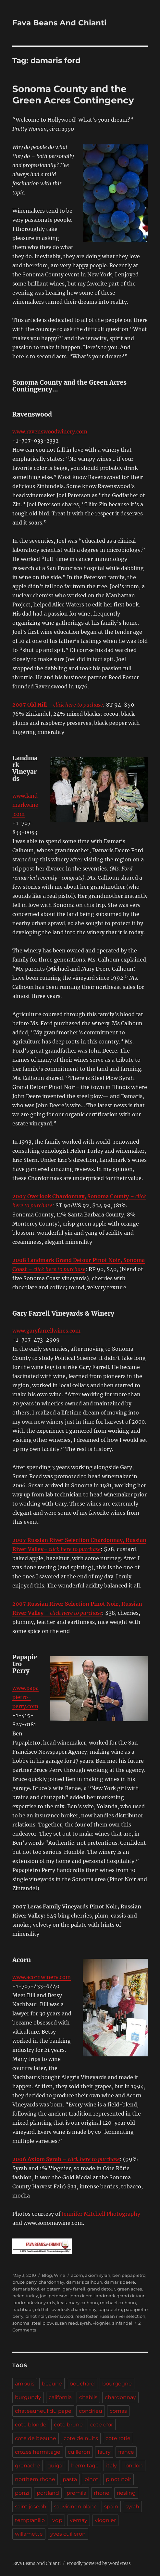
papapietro (110, 2309)
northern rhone (35, 2479)
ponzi (22, 2493)
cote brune (68, 2425)
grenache (27, 2466)
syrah (85, 2323)
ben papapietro (128, 2275)
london (133, 2466)
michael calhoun (118, 2302)
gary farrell (74, 2288)
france (126, 2452)
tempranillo (30, 2520)
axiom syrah (97, 2275)
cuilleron (79, 2452)
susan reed (66, 2323)
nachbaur (22, 2309)
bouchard (82, 2384)
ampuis (24, 2384)
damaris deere (119, 2282)
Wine (59, 2275)
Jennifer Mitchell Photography (101, 2214)
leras (62, 2302)
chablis (88, 2397)
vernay (78, 2520)
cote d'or (101, 2425)
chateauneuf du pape (43, 2411)
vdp (57, 2520)
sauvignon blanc (75, 2506)
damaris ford (25, 2288)
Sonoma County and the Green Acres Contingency (73, 94)
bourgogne (117, 2384)
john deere (80, 2295)
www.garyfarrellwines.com (46, 1330)
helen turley (25, 2295)
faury (104, 2452)
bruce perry (24, 2282)
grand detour (101, 2288)
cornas (118, 2411)
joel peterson (54, 2295)
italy (111, 2466)
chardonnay (51, 2282)
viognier (101, 2323)
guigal (55, 2466)
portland (48, 2493)
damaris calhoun (84, 2282)
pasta (70, 2479)
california (60, 2397)
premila (76, 2493)
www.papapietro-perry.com (25, 1697)
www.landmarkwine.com (25, 804)
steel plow (42, 2323)
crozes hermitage (37, 2452)
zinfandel (122, 2323)
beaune (52, 2384)
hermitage (85, 2466)
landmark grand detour (119, 2295)
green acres (129, 2288)
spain (111, 2506)
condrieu (90, 2411)
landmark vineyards (33, 2302)
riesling (126, 2493)
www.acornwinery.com (41, 1977)
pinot (91, 2479)
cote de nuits (81, 2438)
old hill (42, 2309)
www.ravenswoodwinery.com (49, 431)
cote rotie (117, 2438)
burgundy (28, 2397)
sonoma (21, 2323)
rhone (101, 2493)
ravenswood (60, 2316)
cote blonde (30, 2425)
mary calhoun (83, 2302)
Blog (47, 2275)
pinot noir (35, 2316)
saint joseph (30, 2506)
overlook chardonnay (74, 2309)
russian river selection (122, 2316)
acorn (77, 2275)
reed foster (86, 2316)
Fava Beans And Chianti (59, 22)
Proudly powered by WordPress (99, 2563)
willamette (29, 2534)
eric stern (51, 2288)
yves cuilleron (68, 2534)
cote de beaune (35, 2438)
